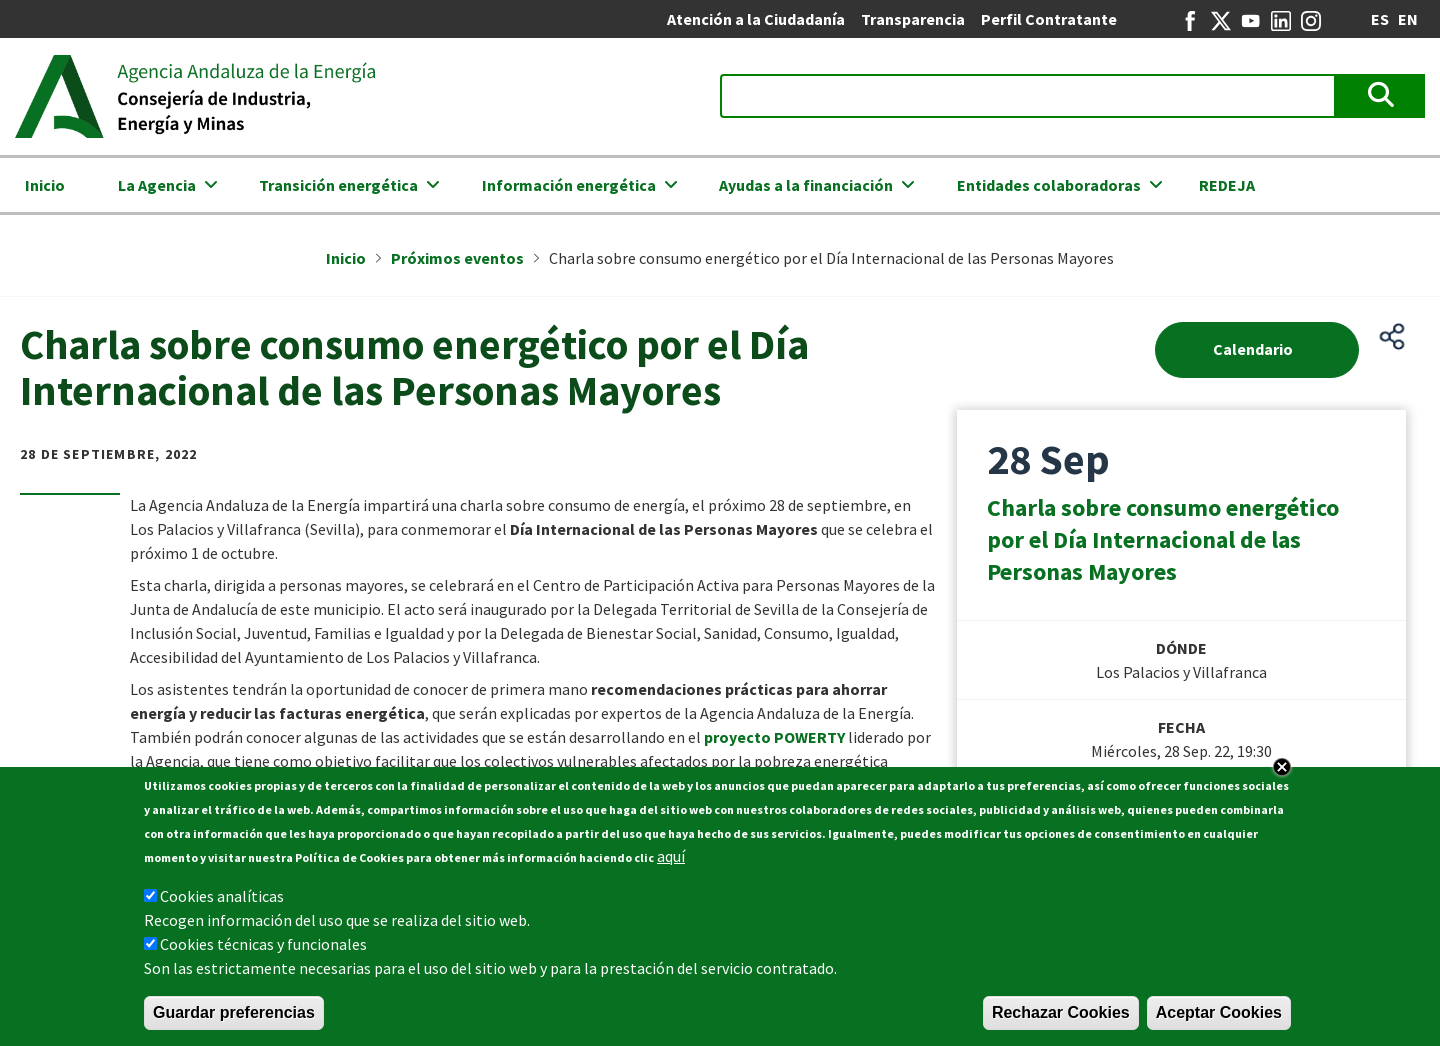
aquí (671, 861)
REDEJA (1227, 185)
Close (1282, 772)
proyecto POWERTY (774, 737)
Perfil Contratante (1049, 19)
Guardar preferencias (234, 1017)
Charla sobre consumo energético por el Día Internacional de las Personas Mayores (1163, 539)
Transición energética (338, 185)
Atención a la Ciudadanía (756, 19)
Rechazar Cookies (1061, 1017)
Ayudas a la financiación (806, 185)
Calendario (1253, 349)
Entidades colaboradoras (1049, 185)
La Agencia (157, 185)
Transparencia (913, 19)
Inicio (45, 185)
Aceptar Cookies (1219, 1017)
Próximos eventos (457, 258)
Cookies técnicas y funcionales (263, 949)
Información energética (569, 185)
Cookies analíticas (222, 901)
